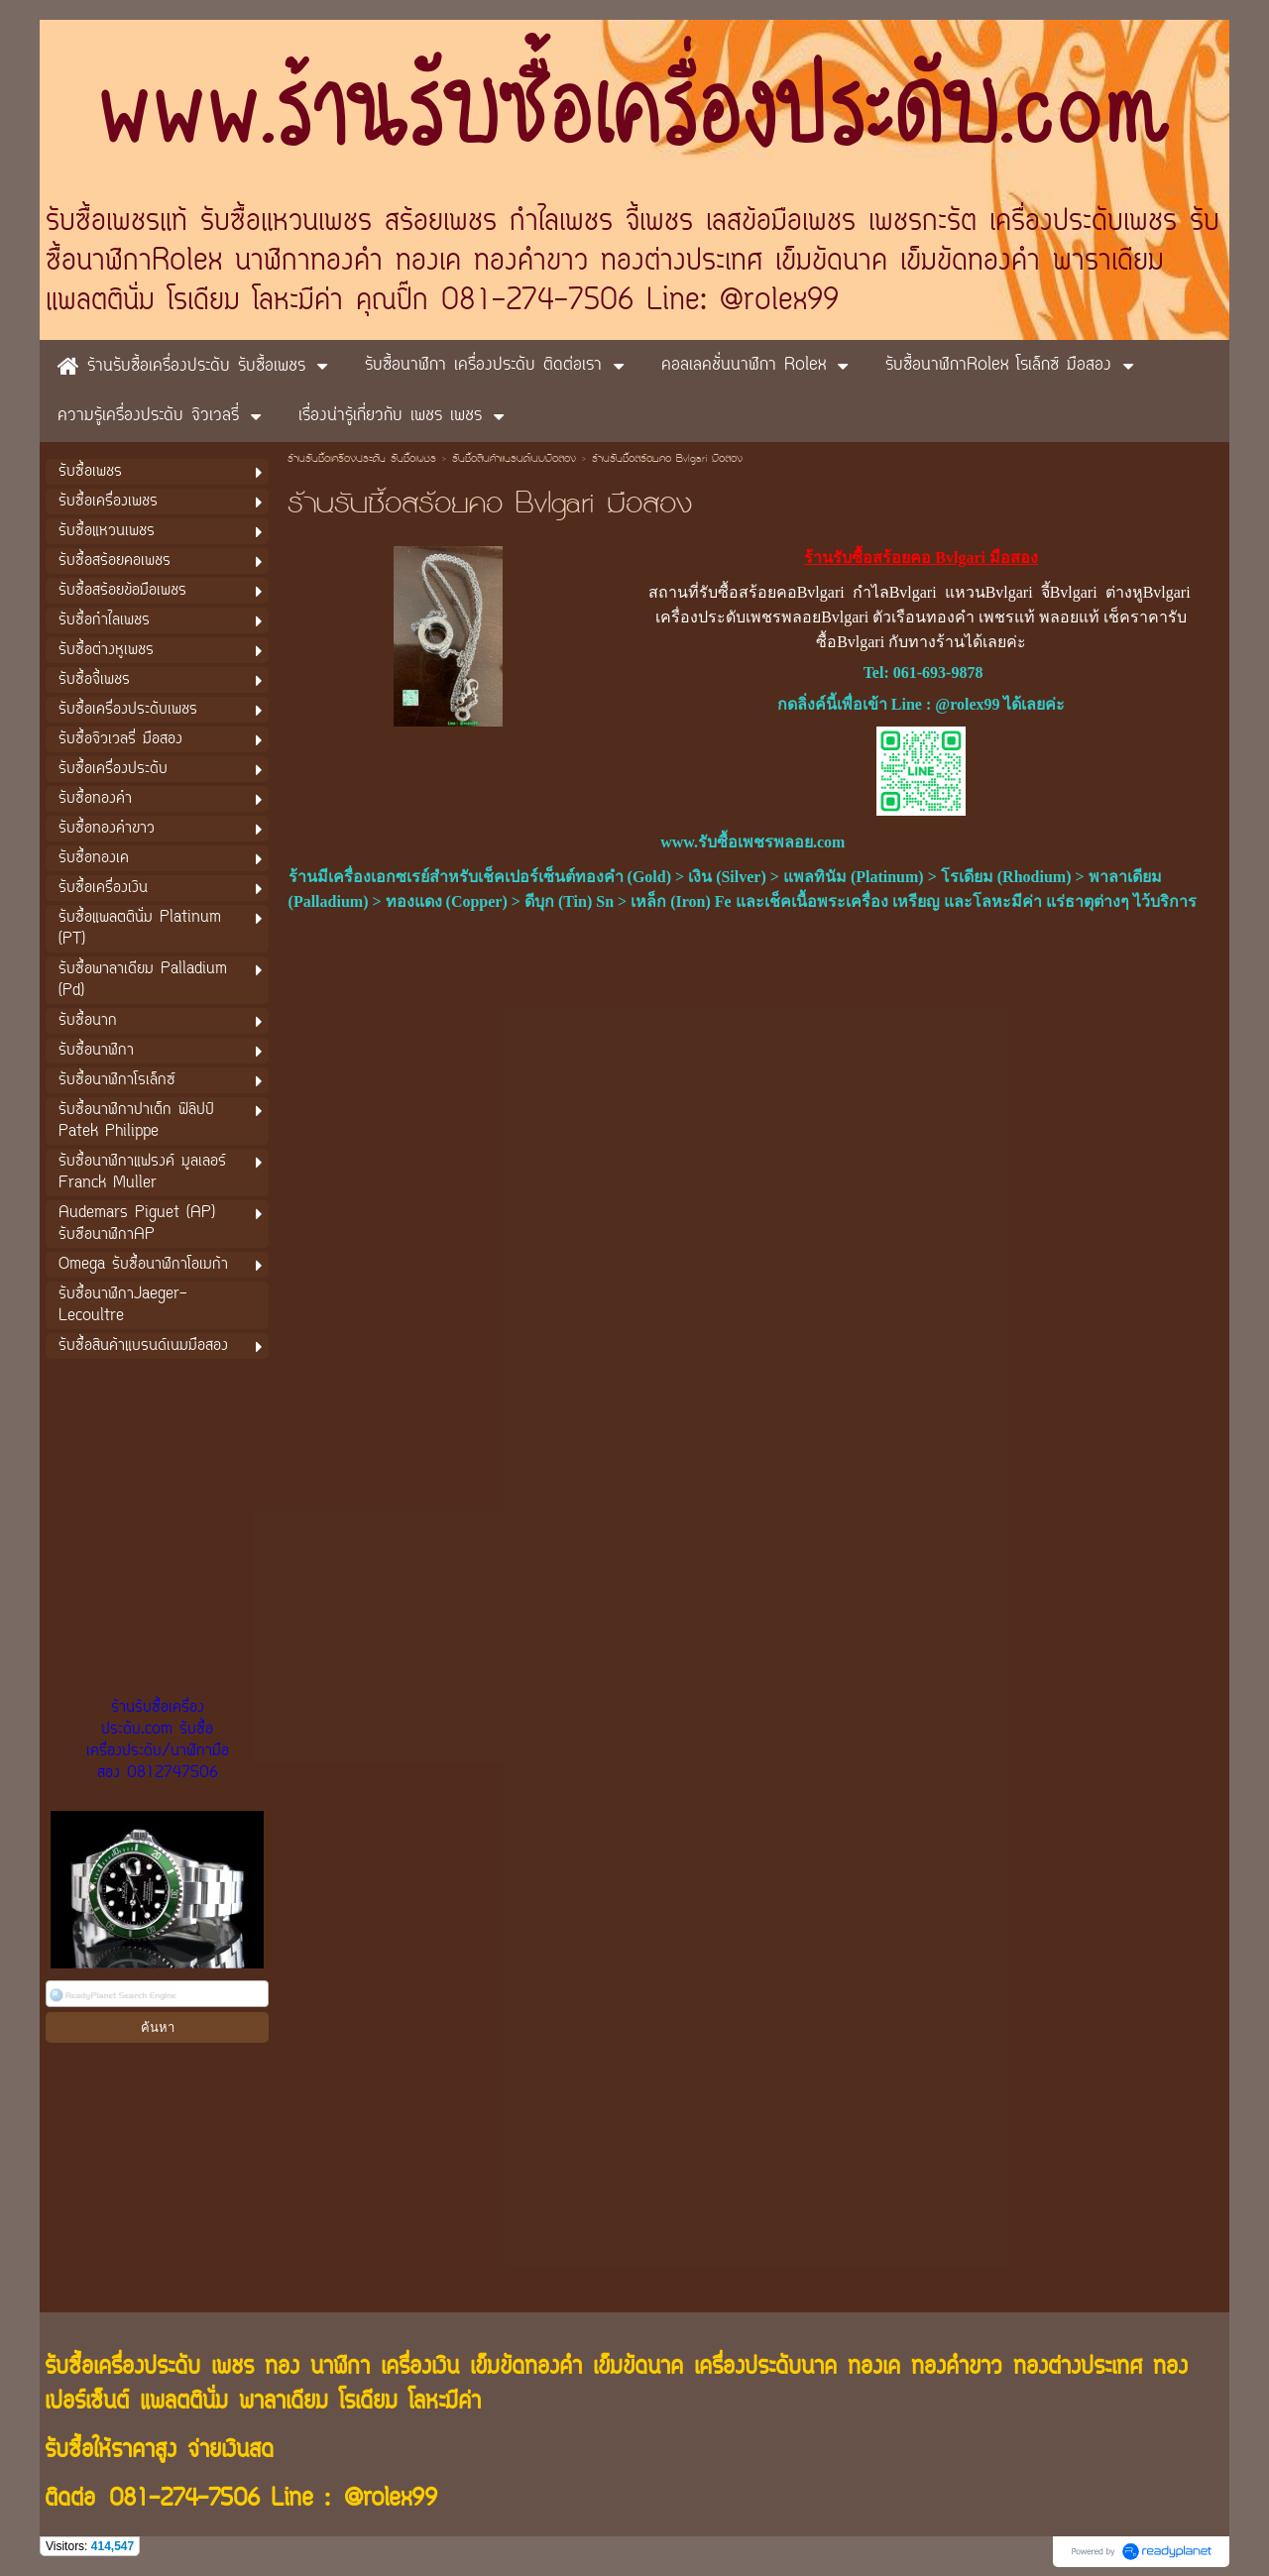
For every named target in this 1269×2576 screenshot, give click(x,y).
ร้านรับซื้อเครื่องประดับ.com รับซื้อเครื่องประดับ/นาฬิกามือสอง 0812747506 (157, 1740)
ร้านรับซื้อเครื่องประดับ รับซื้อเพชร (362, 460)
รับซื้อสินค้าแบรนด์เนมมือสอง (514, 460)
